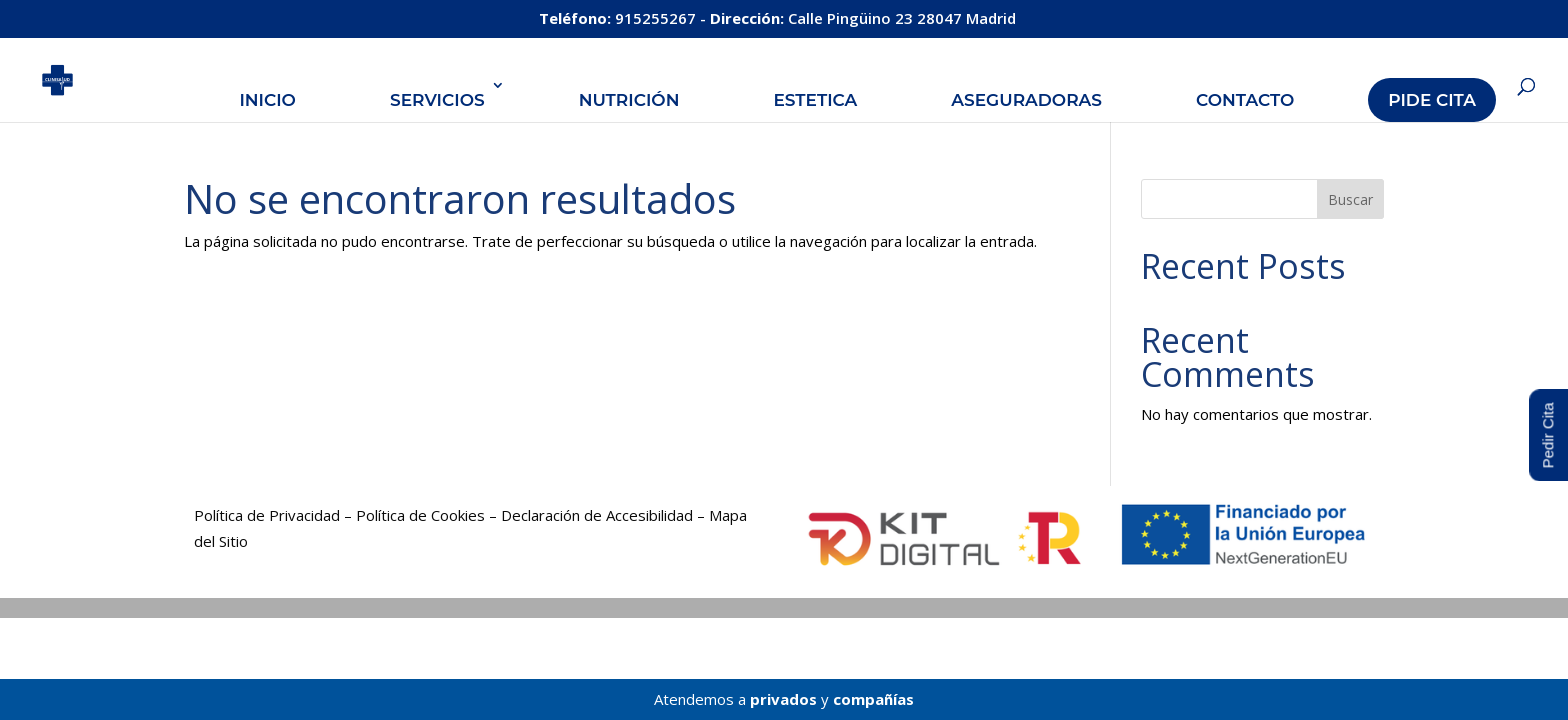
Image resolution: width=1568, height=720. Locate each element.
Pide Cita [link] (1432, 100)
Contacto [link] (1245, 100)
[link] (76, 78)
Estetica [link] (815, 100)
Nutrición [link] (629, 100)
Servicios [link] (437, 100)
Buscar (1350, 199)
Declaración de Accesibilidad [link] (597, 515)
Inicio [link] (267, 100)
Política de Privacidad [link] (267, 515)
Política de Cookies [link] (420, 515)
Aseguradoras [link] (1026, 100)
